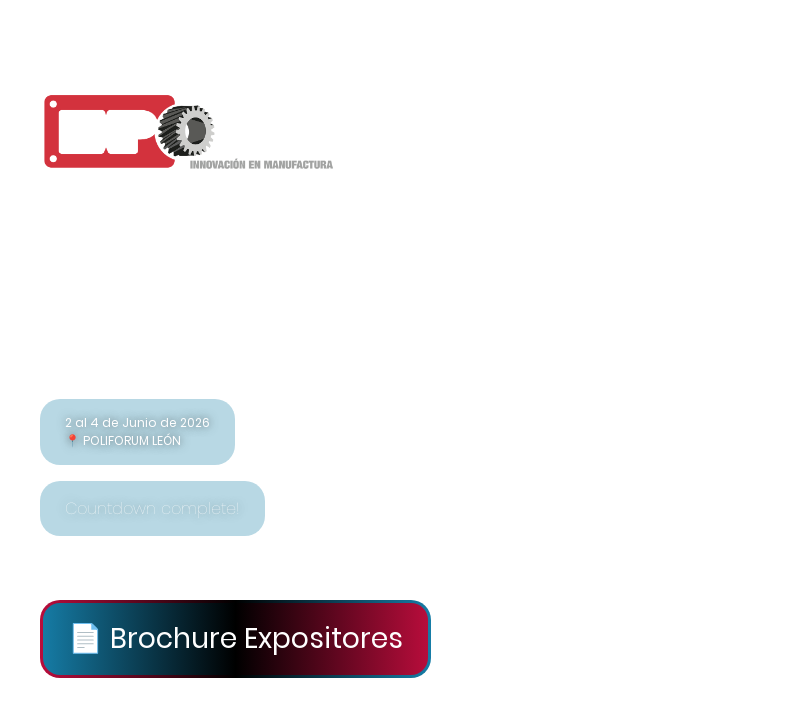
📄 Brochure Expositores (235, 638)
